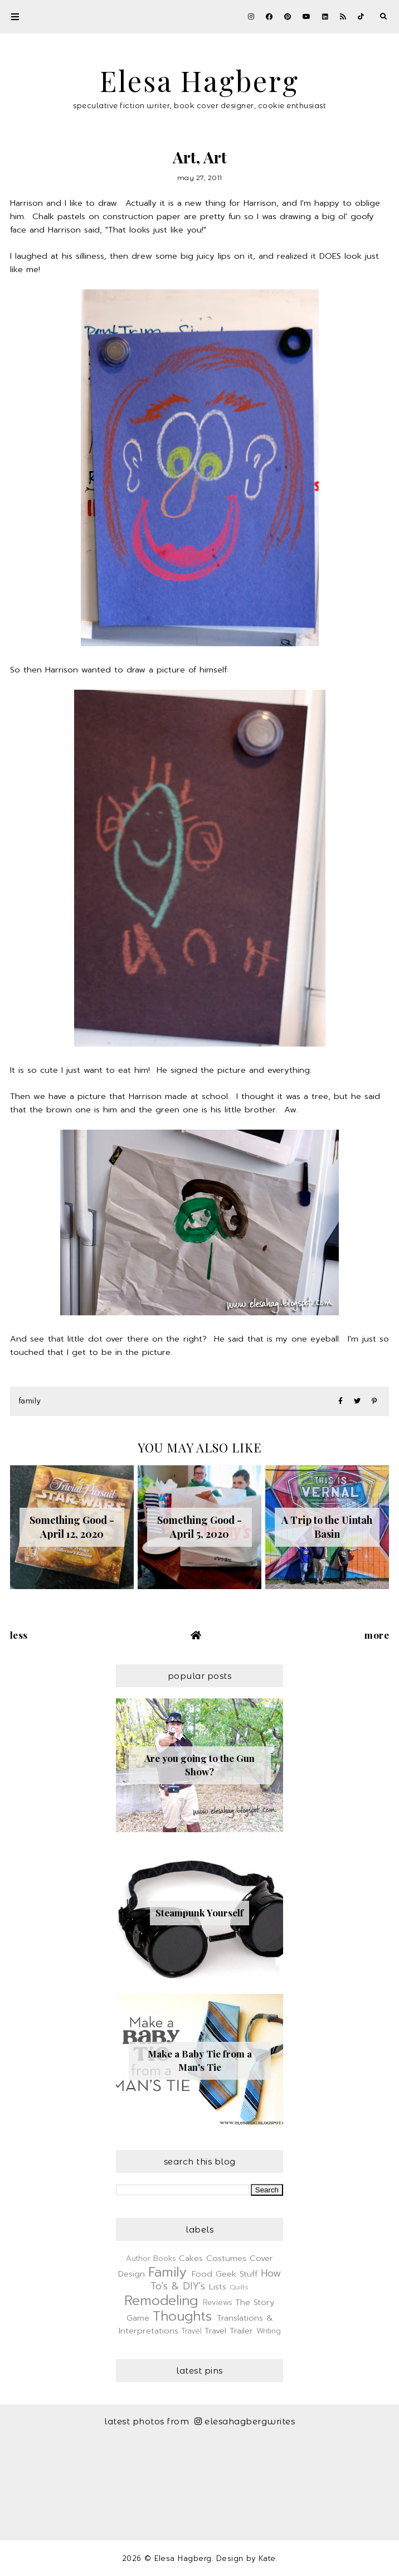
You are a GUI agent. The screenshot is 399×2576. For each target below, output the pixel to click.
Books (164, 2258)
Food (202, 2274)
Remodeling (161, 2301)
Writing (268, 2331)
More (376, 1635)
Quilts (239, 2287)
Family (29, 1401)
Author (138, 2258)
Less (19, 1635)
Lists (217, 2286)
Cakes (191, 2258)
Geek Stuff (236, 2274)
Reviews (217, 2302)
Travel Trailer (229, 2331)
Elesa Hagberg (199, 80)
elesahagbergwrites (244, 2421)
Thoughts (182, 2316)
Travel (192, 2331)
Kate (267, 2558)
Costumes (226, 2258)
